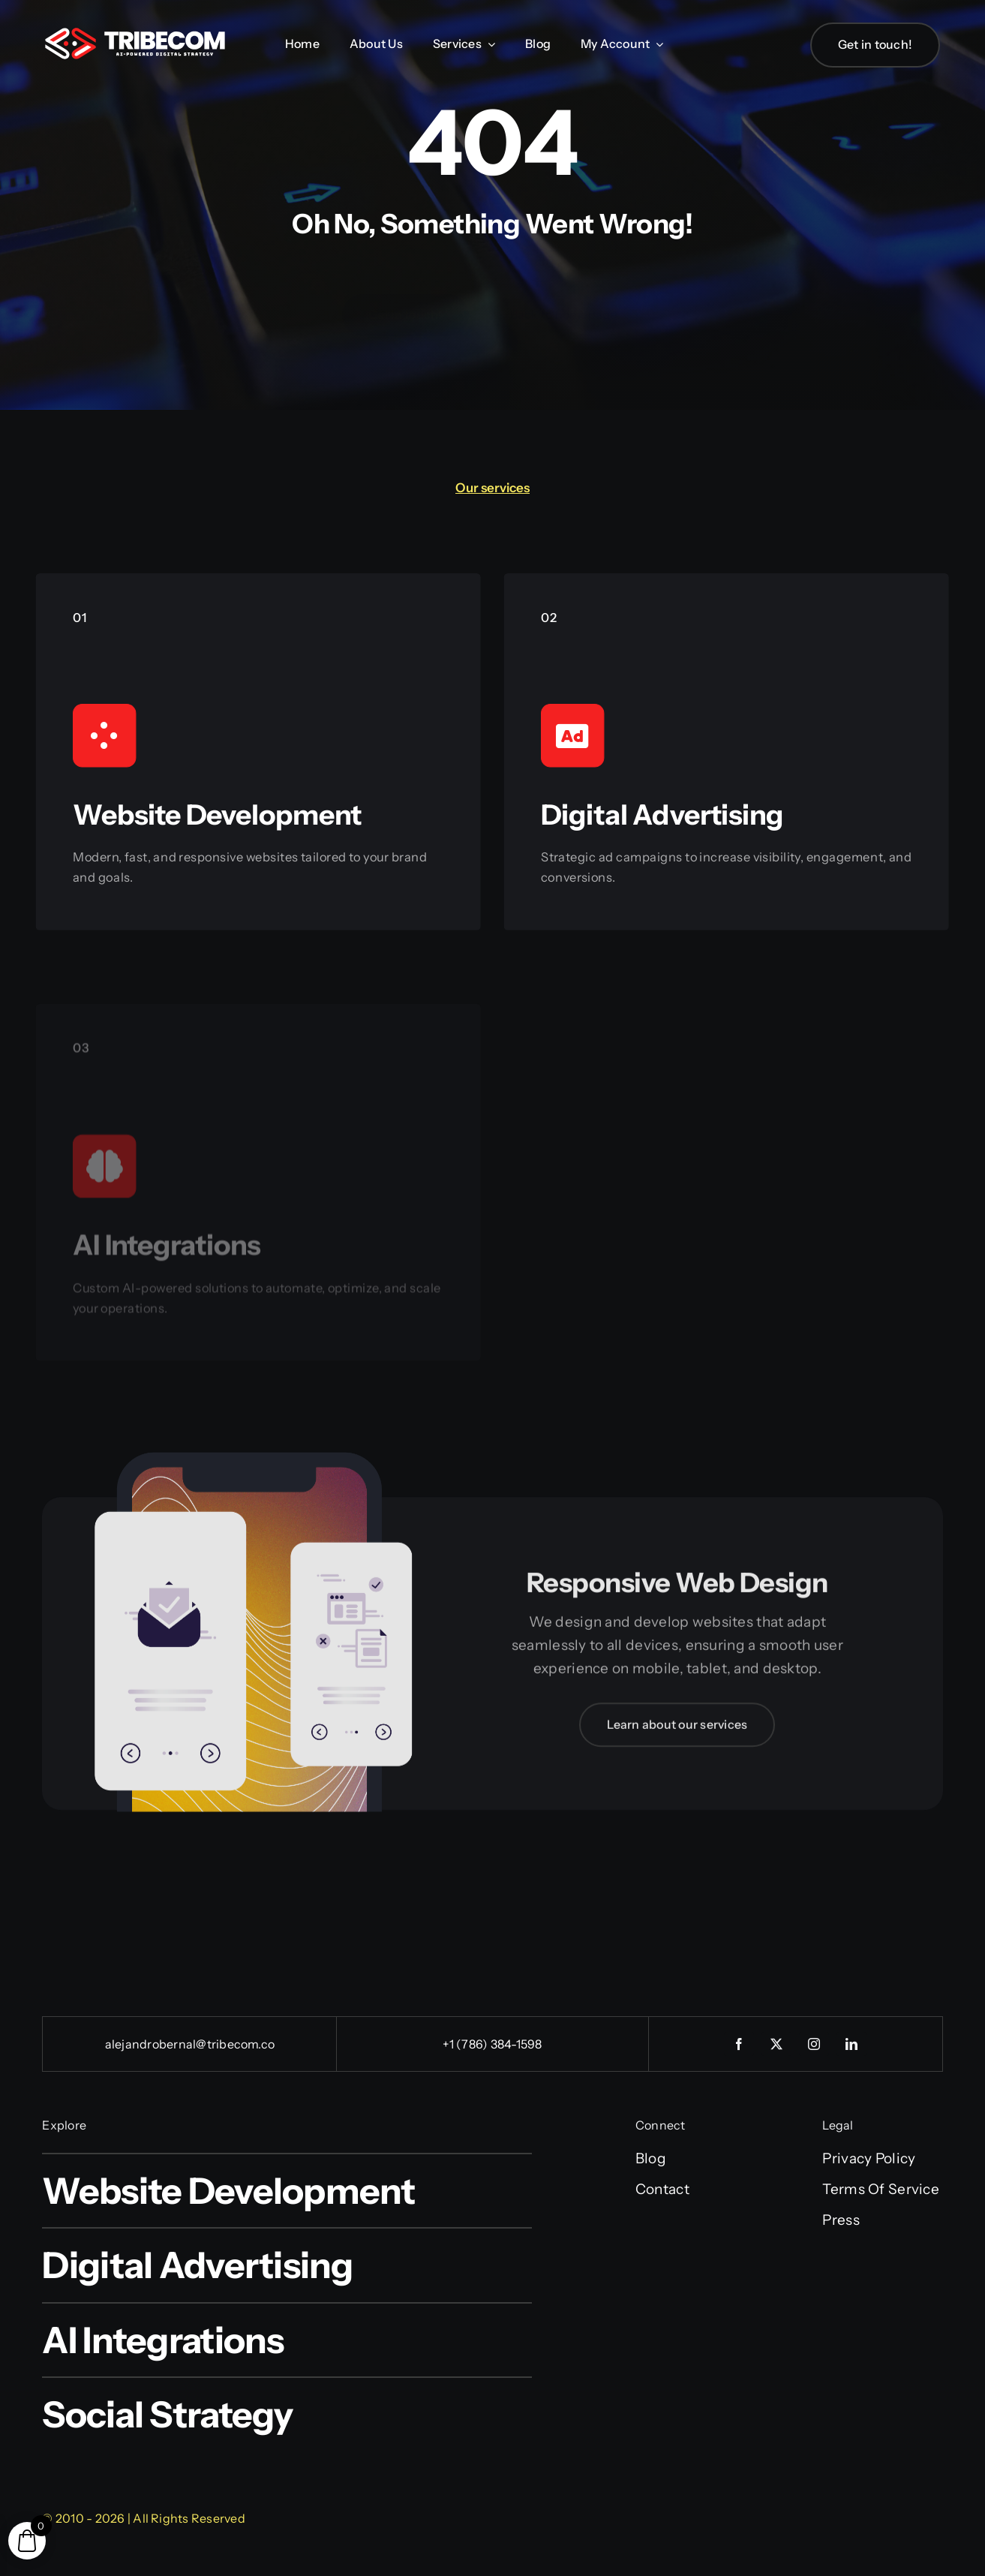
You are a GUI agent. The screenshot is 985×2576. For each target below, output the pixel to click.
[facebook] (739, 2044)
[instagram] (814, 2044)
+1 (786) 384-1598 (492, 2043)
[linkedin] (851, 2044)
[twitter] (776, 2044)
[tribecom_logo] (135, 35)
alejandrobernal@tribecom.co (190, 2043)
